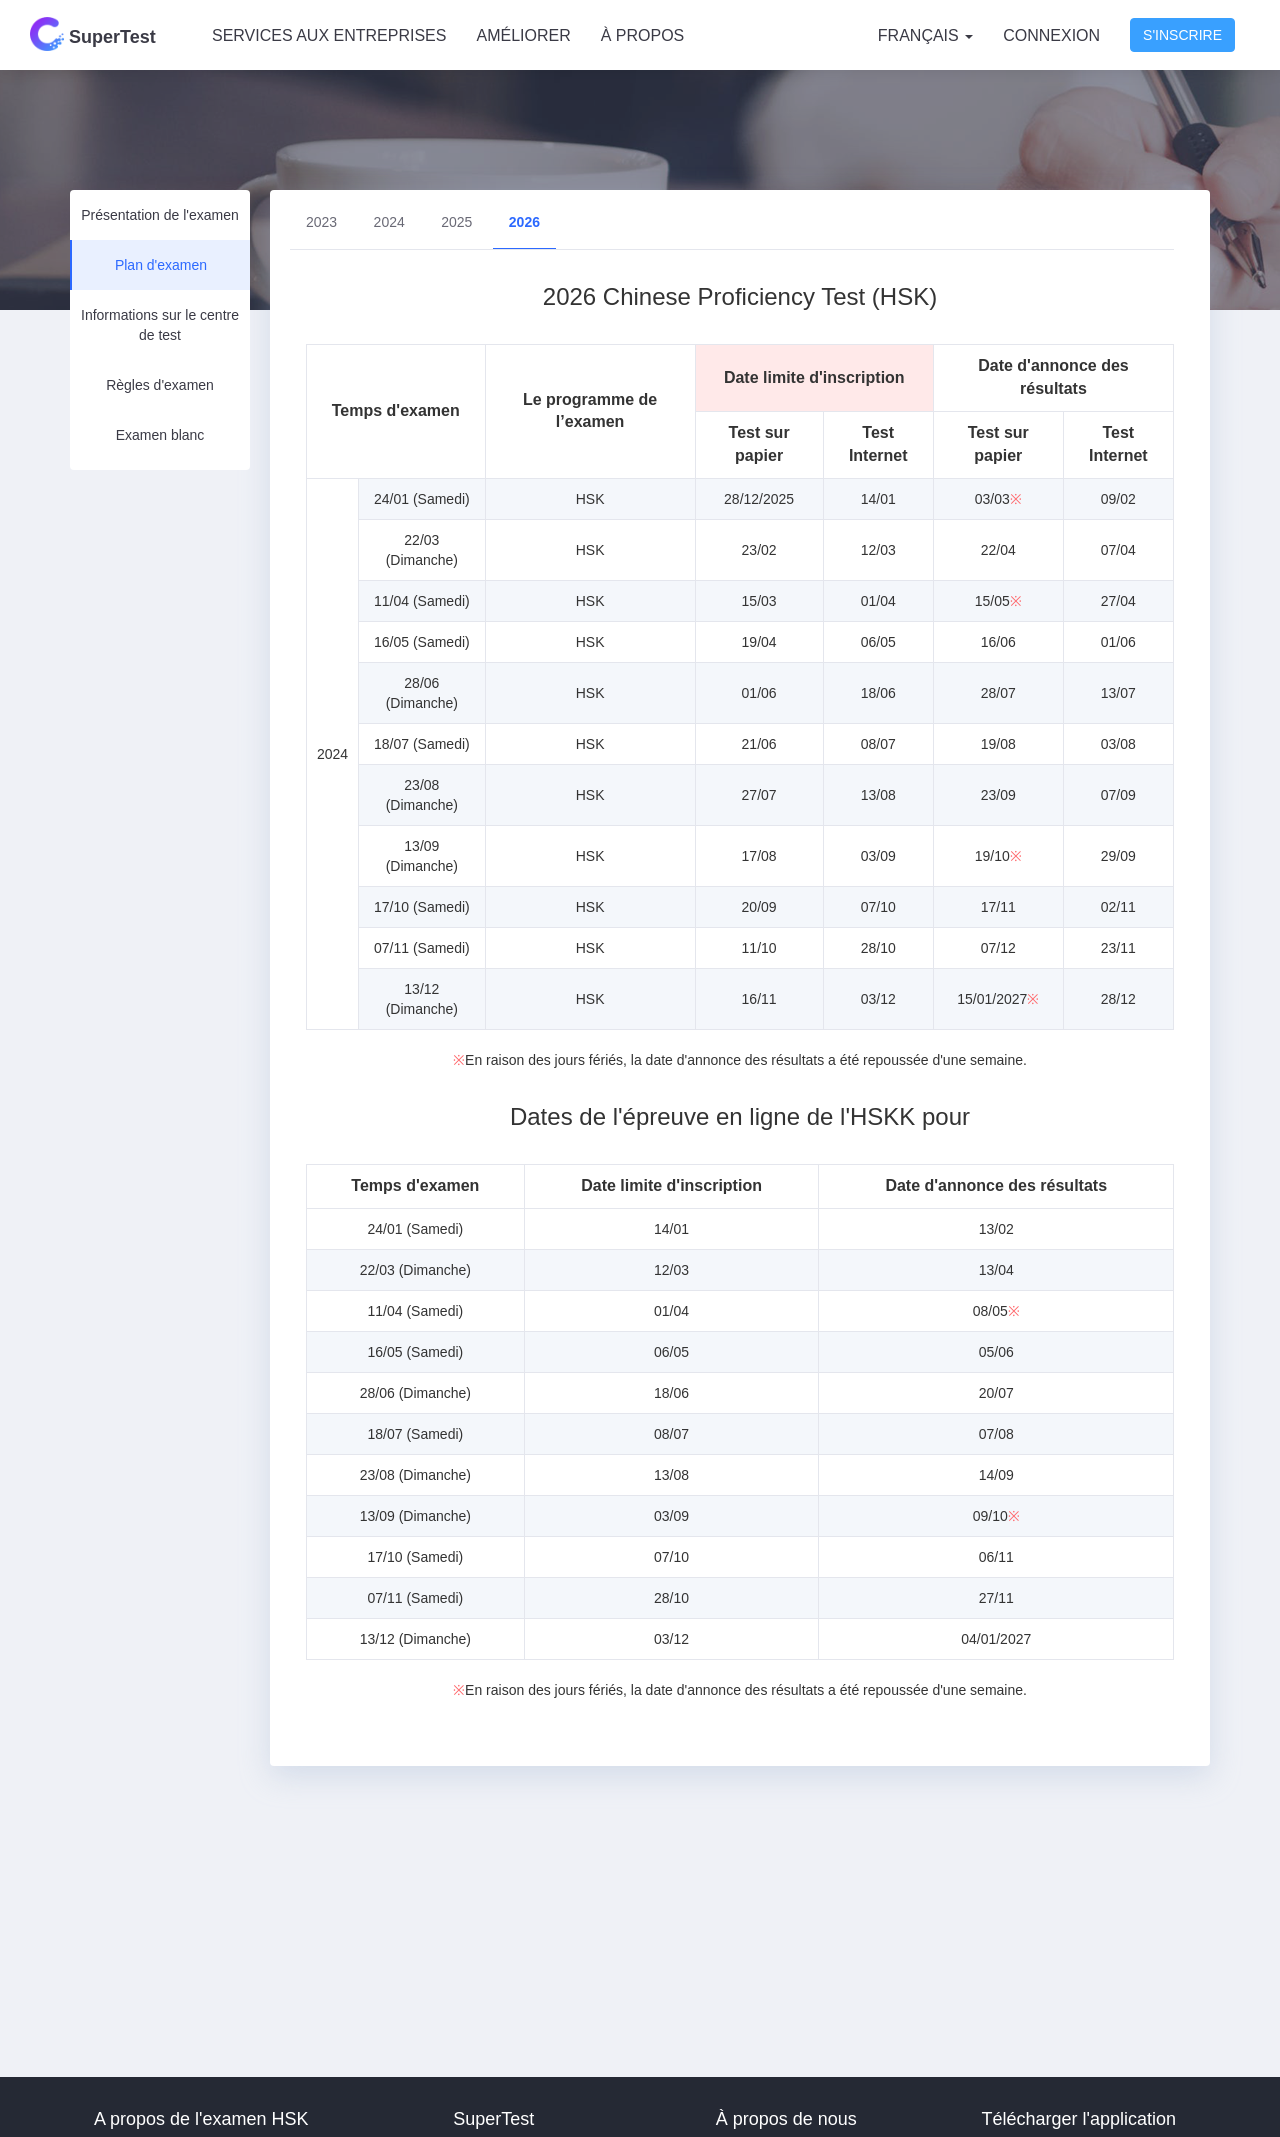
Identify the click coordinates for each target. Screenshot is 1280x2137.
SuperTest (93, 34)
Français (925, 35)
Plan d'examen (161, 265)
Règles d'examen (160, 385)
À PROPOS (643, 35)
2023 (321, 222)
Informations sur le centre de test (160, 325)
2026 (524, 222)
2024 (389, 222)
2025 (456, 222)
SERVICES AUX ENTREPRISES (329, 35)
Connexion (1051, 35)
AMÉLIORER (523, 35)
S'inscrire (1182, 35)
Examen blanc (160, 435)
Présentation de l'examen (160, 215)
